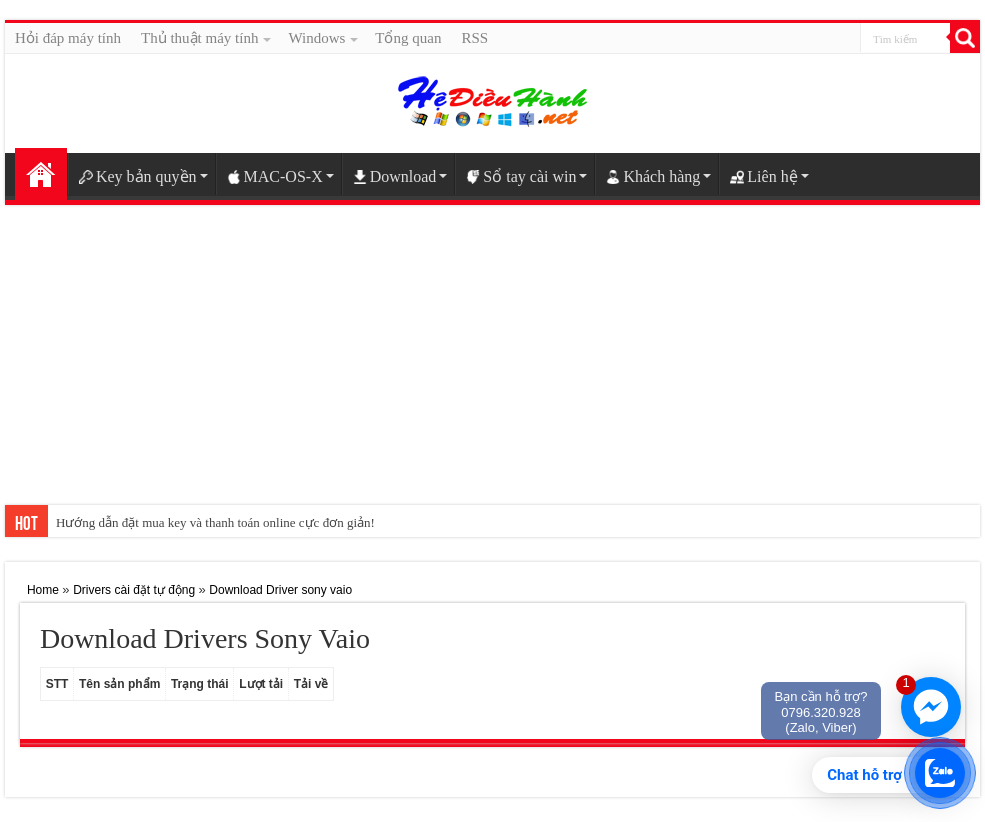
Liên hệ (763, 176)
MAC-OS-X (275, 176)
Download (395, 176)
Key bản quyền (138, 176)
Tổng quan (408, 38)
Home (41, 174)
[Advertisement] (492, 370)
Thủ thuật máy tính (199, 38)
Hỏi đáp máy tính (68, 38)
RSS (474, 38)
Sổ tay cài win (521, 176)
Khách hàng (653, 176)
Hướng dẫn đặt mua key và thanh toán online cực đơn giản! (215, 522)
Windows (316, 38)
